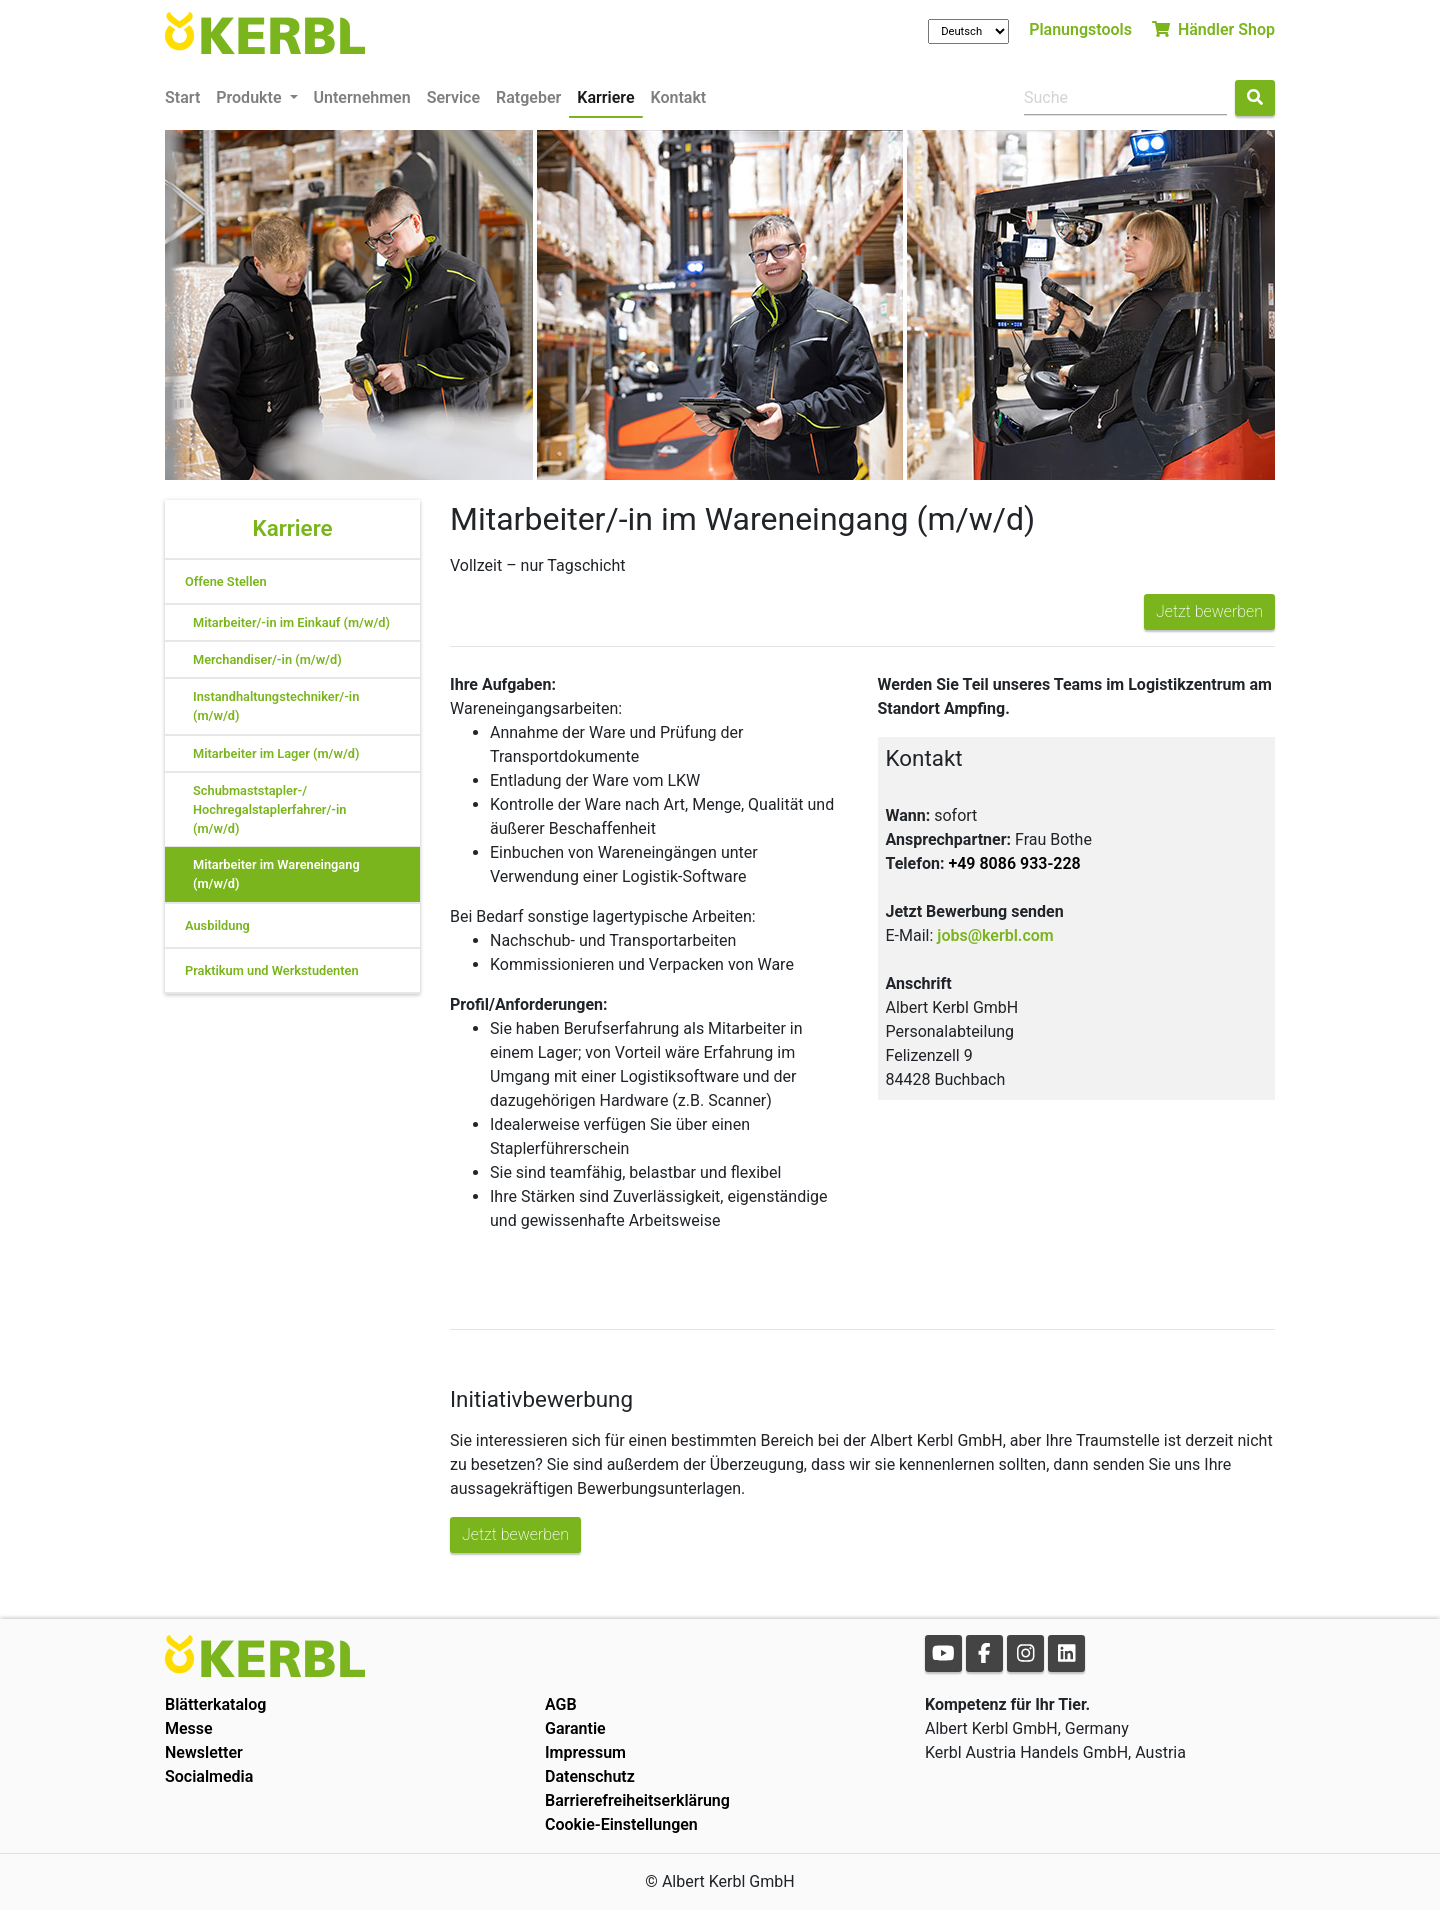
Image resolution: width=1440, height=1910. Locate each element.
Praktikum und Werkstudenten (272, 970)
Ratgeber (528, 97)
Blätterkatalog (215, 1704)
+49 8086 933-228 (1014, 863)
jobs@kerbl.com (995, 935)
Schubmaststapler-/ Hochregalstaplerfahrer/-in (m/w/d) (269, 809)
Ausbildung (217, 925)
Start (182, 97)
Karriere (605, 97)
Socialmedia (209, 1776)
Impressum (585, 1752)
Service (453, 97)
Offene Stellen (226, 581)
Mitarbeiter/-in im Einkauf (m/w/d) (291, 622)
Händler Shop (1213, 29)
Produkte (250, 97)
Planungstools (1080, 29)
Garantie (575, 1728)
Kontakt (679, 97)
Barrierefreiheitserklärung (637, 1800)
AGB (561, 1704)
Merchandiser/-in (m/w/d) (267, 659)
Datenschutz (590, 1776)
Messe (189, 1728)
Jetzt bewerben (1209, 611)
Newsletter (204, 1752)
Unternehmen (362, 97)
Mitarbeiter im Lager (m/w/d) (276, 753)
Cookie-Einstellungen (621, 1824)
